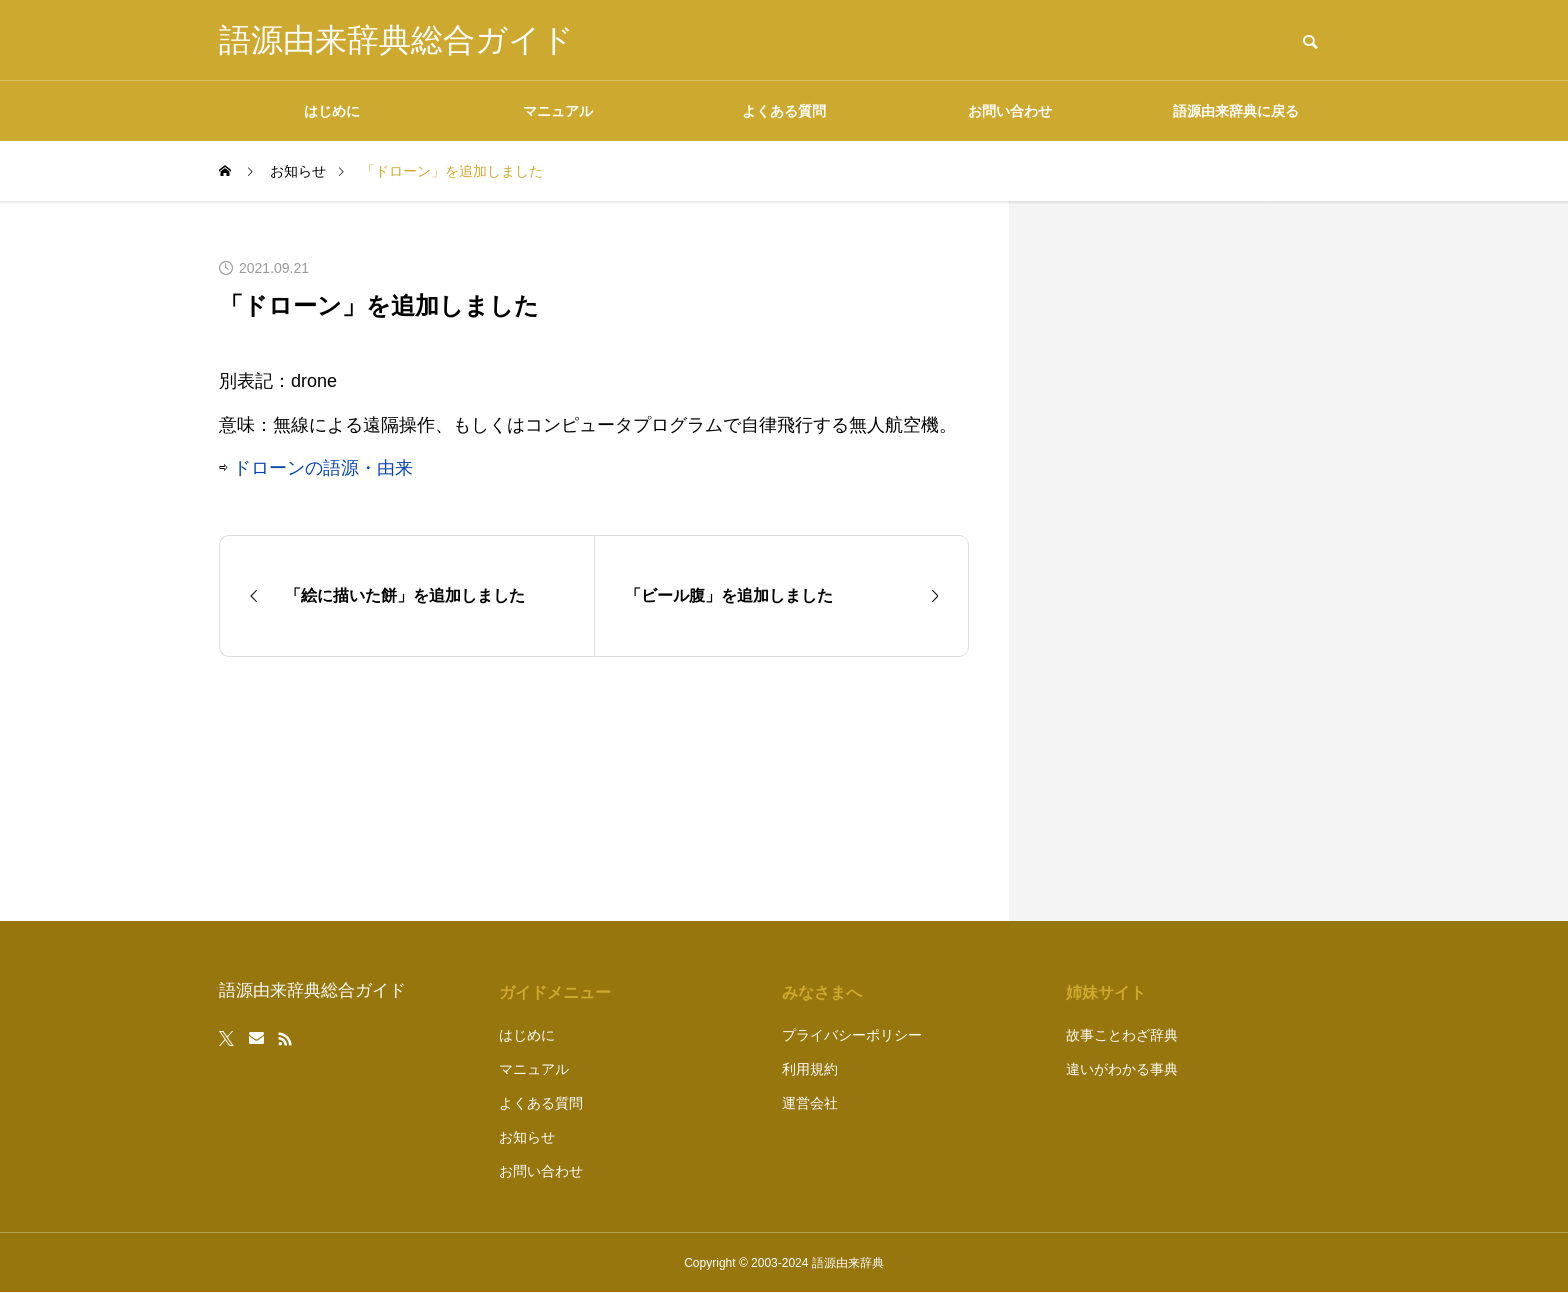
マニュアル (558, 111)
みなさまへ (822, 992)
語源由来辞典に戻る (1236, 111)
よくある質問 (784, 111)
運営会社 (810, 1103)
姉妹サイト (1106, 992)
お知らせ (527, 1137)
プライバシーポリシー (852, 1035)
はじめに (332, 111)
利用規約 (810, 1069)
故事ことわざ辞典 (1122, 1035)
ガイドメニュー (555, 992)
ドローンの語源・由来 (323, 468)
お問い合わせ (1010, 111)
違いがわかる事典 (1122, 1069)
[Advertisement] (1199, 561)
